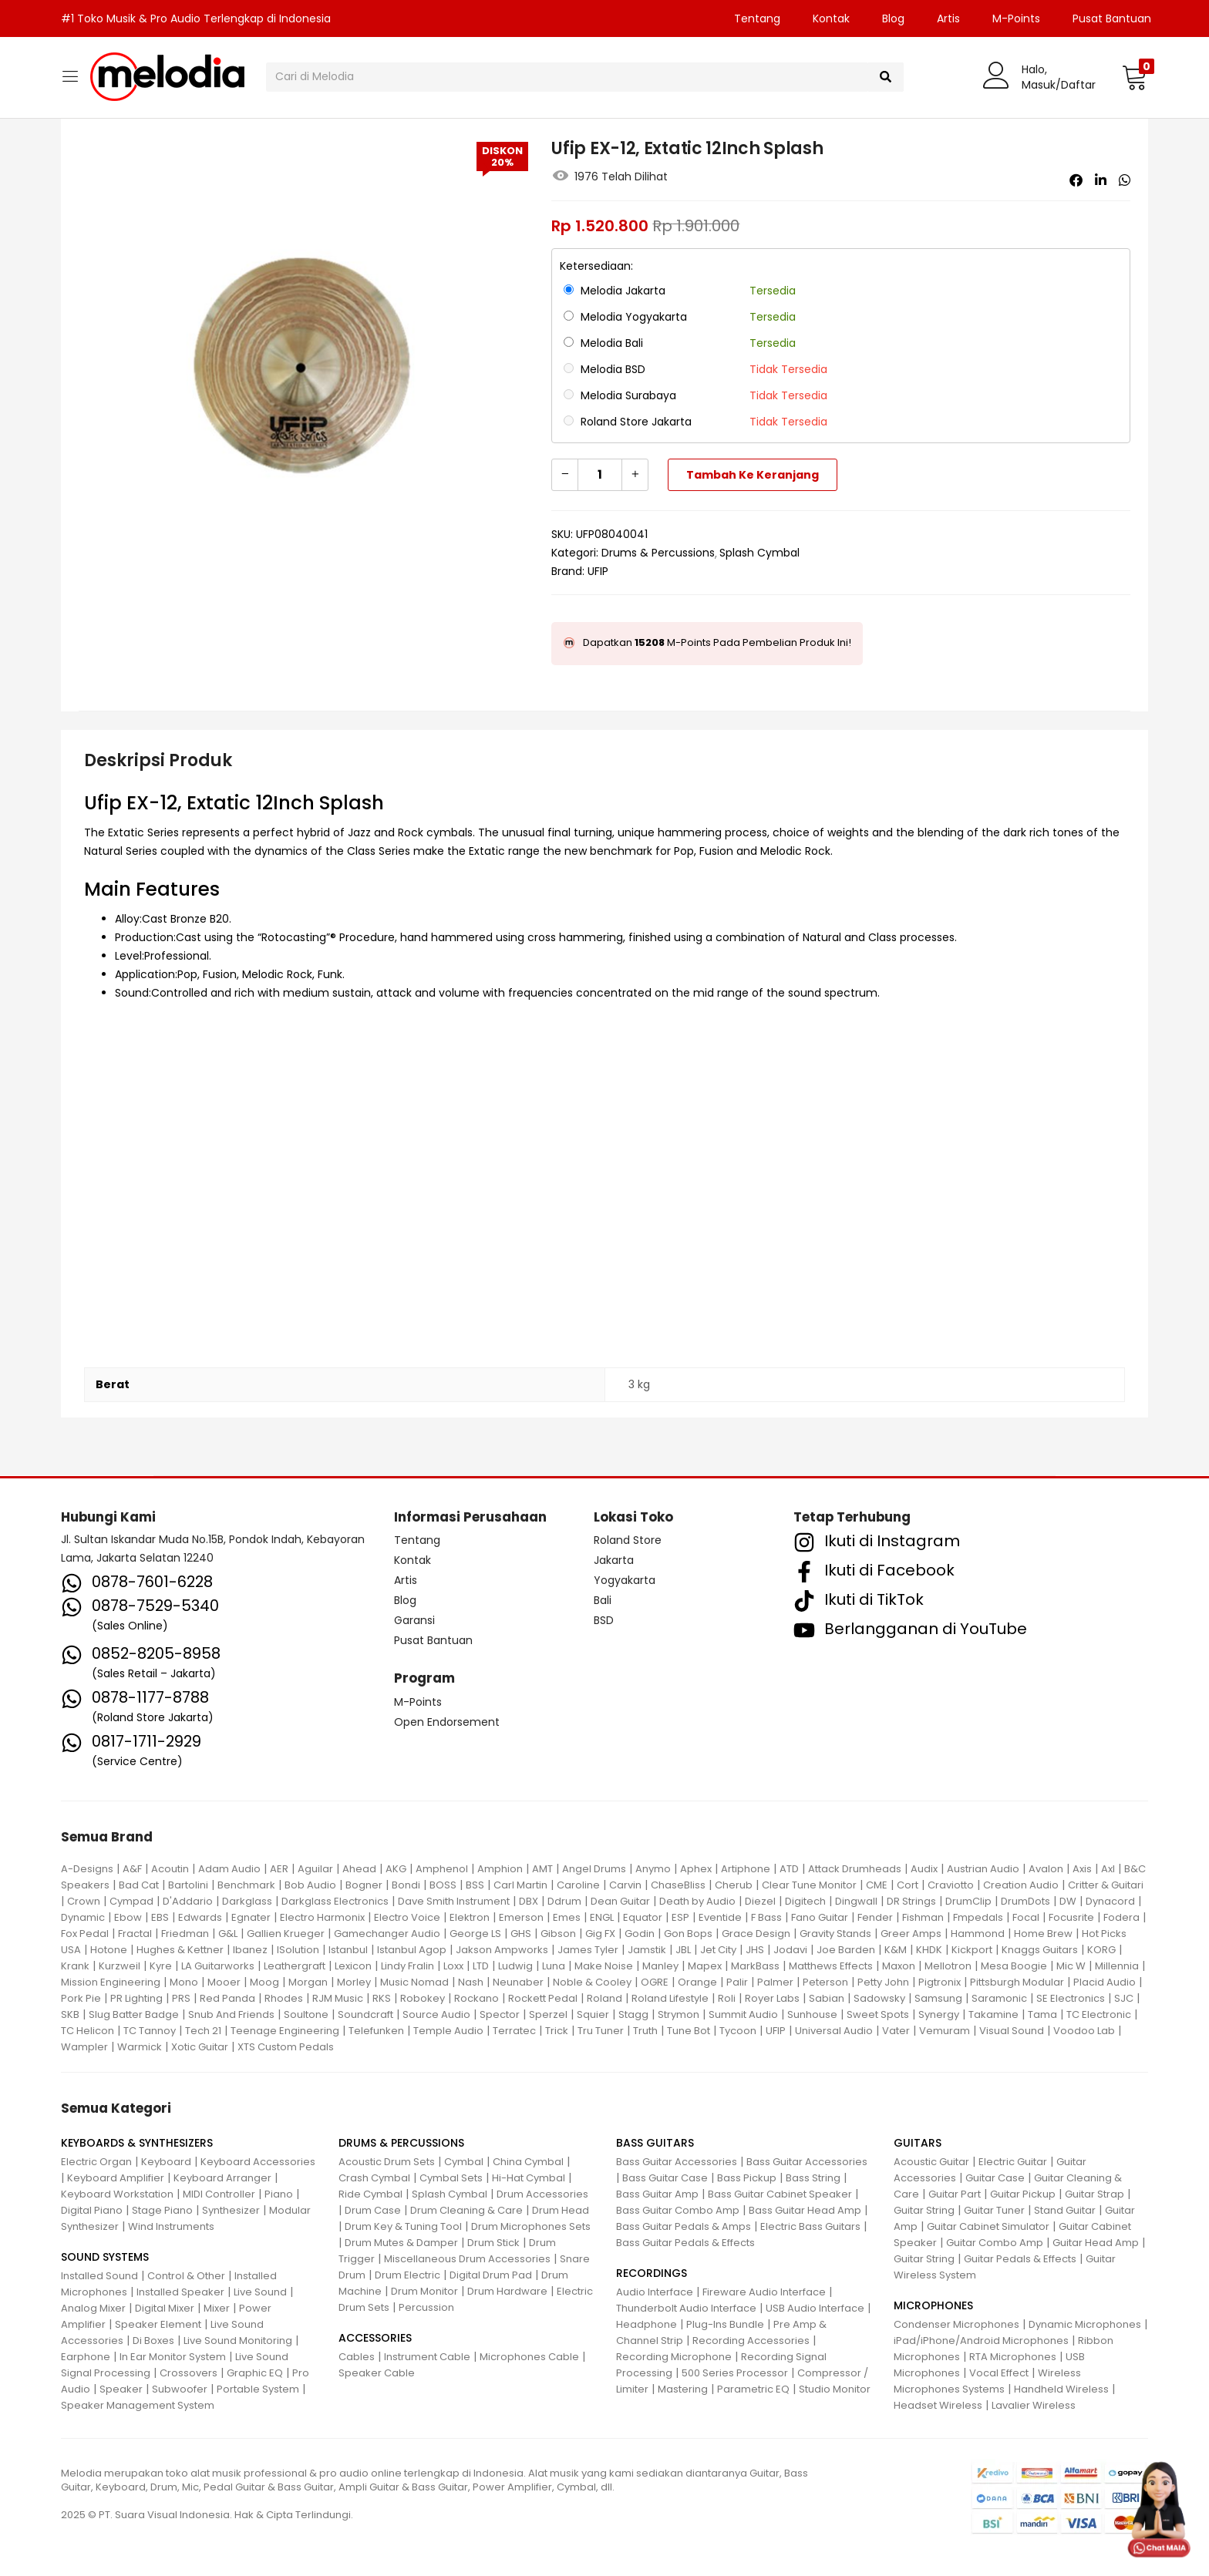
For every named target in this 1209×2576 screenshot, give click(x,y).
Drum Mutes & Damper (401, 2242)
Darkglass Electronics (335, 1901)
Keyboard (166, 2161)
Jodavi (790, 1949)
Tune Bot (688, 2030)
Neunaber (518, 1982)
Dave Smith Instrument (454, 1901)
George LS (475, 1933)
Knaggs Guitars (1040, 1949)
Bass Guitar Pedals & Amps (683, 2226)
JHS (755, 1949)
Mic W (1071, 1966)
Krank (75, 1966)
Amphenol (442, 1868)
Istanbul (348, 1949)
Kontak (831, 18)
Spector (500, 2014)
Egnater (251, 1917)
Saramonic (999, 1998)
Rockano (476, 1998)
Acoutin (170, 1868)
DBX (528, 1901)
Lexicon (353, 1966)
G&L (227, 1933)
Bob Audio (310, 1885)
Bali (602, 1600)
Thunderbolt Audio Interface (686, 2308)
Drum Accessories (542, 2194)
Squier (593, 2014)
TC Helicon (87, 2030)
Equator (642, 1917)
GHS (520, 1933)
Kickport (971, 1949)
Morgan (308, 1982)
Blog (893, 18)
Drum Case (373, 2210)
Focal (1025, 1917)
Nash (470, 1982)
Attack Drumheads (854, 1868)
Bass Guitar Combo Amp (677, 2210)
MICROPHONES (933, 2305)
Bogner (363, 1885)
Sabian (826, 1998)
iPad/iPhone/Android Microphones (981, 2340)
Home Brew (1043, 1933)
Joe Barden (846, 1949)
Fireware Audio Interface (764, 2292)
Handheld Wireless (1061, 2389)
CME (876, 1885)
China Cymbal (528, 2161)
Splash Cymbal (759, 552)
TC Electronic (1098, 2014)
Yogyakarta (624, 1580)
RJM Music (337, 1998)
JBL (683, 1949)
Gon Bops (688, 1933)
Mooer (224, 1982)
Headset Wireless (938, 2405)
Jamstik (647, 1949)
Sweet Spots (878, 2014)
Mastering (683, 2389)
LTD (481, 1966)
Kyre (161, 1966)
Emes (567, 1917)
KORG (1101, 1949)
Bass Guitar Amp (657, 2194)
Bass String (813, 2178)
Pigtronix (939, 1982)
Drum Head (560, 2210)
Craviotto (951, 1885)
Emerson (521, 1917)
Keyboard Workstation (117, 2194)
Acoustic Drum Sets (386, 2161)
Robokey (422, 1998)
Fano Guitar (819, 1917)
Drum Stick (493, 2242)
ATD (789, 1868)
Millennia (1117, 1966)
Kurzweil (119, 1966)
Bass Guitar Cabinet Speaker (780, 2194)
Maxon (898, 1966)
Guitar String (924, 2210)
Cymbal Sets (451, 2178)
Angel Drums (594, 1868)
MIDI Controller (219, 2194)
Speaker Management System (137, 2405)
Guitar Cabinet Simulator (988, 2226)
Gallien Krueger (286, 1933)
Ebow (128, 1917)
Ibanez (250, 1949)
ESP (680, 1917)
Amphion (500, 1868)
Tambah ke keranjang (752, 475)
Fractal (135, 1933)
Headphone (646, 2324)
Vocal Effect (999, 2373)
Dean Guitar (620, 1901)
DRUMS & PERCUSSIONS (401, 2143)
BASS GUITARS (655, 2143)
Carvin (625, 1885)
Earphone (85, 2356)
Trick (556, 2030)
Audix (924, 1868)
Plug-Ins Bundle (725, 2324)
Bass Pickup (746, 2178)
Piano (278, 2194)
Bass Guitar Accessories (676, 2161)
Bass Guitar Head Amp (805, 2210)
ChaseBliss (678, 1885)
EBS (160, 1917)
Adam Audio (229, 1868)
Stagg (633, 2014)
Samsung (938, 1998)
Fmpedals (978, 1917)
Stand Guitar (1065, 2210)
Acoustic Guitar (931, 2161)
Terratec (514, 2030)
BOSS (442, 1885)
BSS (475, 1885)
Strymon (678, 2014)
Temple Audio (448, 2030)
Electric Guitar (1012, 2161)
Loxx (453, 1966)
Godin (640, 1933)
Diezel (760, 1901)
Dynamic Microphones (1085, 2324)
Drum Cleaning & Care (466, 2210)
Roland (604, 1998)
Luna (553, 1966)
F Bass (766, 1917)
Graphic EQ (255, 2373)
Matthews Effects (831, 1966)
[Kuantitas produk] (600, 474)
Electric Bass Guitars (810, 2226)
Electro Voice (407, 1917)
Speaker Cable (376, 2373)
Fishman (923, 1917)
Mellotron (948, 1966)
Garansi (414, 1620)
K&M (895, 1949)
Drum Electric (407, 2275)
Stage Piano (162, 2210)
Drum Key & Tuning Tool (403, 2226)
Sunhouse (812, 2014)
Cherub (734, 1885)
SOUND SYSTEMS (105, 2257)
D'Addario (188, 1901)
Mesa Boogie (1014, 1966)
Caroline (578, 1885)
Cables (356, 2356)
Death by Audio (697, 1901)
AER (279, 1868)
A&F (132, 1868)
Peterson (825, 1982)
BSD (604, 1620)
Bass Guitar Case (665, 2178)
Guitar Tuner (994, 2210)
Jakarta (614, 1560)
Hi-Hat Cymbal (528, 2178)
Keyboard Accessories (257, 2161)
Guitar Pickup (1023, 2194)
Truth (645, 2030)
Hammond (978, 1933)
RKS (381, 1998)
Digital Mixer (164, 2308)
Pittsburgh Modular (1017, 1982)
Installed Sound (99, 2275)
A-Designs (87, 1868)
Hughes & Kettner (180, 1949)
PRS (181, 1998)
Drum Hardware (507, 2291)
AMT (542, 1868)
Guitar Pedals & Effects (1020, 2258)
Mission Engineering (110, 1982)
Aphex (696, 1868)
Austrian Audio (983, 1868)
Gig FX (600, 1933)
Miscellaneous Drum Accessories (467, 2258)
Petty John (883, 1982)
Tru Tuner (601, 2030)
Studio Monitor (835, 2389)
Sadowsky (879, 1998)
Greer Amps (911, 1933)
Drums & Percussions (658, 552)
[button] (1134, 77)
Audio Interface (654, 2292)
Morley (354, 1982)
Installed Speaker (180, 2292)
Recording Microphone (674, 2356)
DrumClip (968, 1901)
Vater (896, 2030)
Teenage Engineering (285, 2030)
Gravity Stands (835, 1933)
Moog (264, 1982)
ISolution (298, 1949)
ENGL (602, 1917)
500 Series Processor (735, 2373)
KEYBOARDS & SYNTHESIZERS (137, 2143)
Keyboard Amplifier (115, 2178)
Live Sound (260, 2292)
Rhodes (283, 1998)
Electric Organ (96, 2161)
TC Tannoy (149, 2030)
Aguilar (315, 1868)
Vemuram (944, 2030)
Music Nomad (414, 1982)
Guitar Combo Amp (994, 2242)
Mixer (217, 2308)
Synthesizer (231, 2210)
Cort (907, 1885)
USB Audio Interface (815, 2308)
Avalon (1046, 1868)
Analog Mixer (93, 2308)
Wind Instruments (171, 2226)
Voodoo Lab (1084, 2030)
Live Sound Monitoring (238, 2340)
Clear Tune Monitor (809, 1885)
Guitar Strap (1094, 2194)
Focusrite (1071, 1917)
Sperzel (548, 2014)
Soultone (306, 2014)
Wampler (84, 2047)
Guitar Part (954, 2194)
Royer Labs (772, 1998)
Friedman (185, 1933)
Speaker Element (158, 2324)
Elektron (470, 1917)
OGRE (654, 1982)
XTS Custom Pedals (285, 2047)
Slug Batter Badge (134, 2014)
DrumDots (1025, 1901)
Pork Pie (81, 1998)
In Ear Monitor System (173, 2356)
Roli (727, 1998)
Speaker (121, 2389)
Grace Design (756, 1933)
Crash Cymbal (374, 2178)
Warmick (139, 2047)
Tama (1042, 2014)
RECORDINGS (651, 2273)
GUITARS (917, 2143)
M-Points (1016, 18)
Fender (875, 1917)
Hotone (108, 1949)
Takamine (993, 2014)
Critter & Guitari (1105, 1885)
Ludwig (515, 1966)
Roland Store (628, 1540)
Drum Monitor (424, 2291)
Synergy (938, 2014)
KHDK (929, 1949)
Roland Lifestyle (670, 1998)
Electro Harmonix (322, 1917)
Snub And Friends (231, 2014)
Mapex (705, 1966)
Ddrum (564, 1901)
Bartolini (188, 1885)
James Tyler (587, 1949)
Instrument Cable (427, 2356)
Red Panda (227, 1998)
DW (1067, 1901)
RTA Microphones (1012, 2356)
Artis (948, 18)
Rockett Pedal (543, 1998)
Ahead (359, 1868)
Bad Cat (139, 1885)
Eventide (720, 1917)
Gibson (558, 1933)
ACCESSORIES (375, 2338)
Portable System (258, 2389)
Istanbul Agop (411, 1949)
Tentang (757, 18)
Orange (697, 1982)
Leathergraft (294, 1966)
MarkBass (755, 1966)
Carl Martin (520, 1885)
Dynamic (83, 1917)
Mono (184, 1982)
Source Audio (436, 2014)
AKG (396, 1868)
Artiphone (745, 1868)
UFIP (598, 571)
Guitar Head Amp (1095, 2242)
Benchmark (246, 1885)
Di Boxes (153, 2340)
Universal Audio (834, 2030)
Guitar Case (995, 2178)
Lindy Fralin (407, 1966)
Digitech (805, 1901)
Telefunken (376, 2030)
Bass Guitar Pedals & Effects (685, 2242)
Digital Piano (92, 2210)
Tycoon (737, 2030)
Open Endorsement (447, 1722)
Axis (1082, 1868)
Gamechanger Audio (387, 1933)
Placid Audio (1104, 1982)
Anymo (653, 1868)
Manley (660, 1966)
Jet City (718, 1949)
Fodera (1121, 1917)
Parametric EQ (753, 2389)
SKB (70, 2014)
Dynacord (1110, 1901)
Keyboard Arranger (222, 2178)
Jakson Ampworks (502, 1949)
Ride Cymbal (370, 2194)
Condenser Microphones (956, 2324)
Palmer (775, 1982)
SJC (1123, 1998)
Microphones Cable (529, 2356)
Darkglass (247, 1901)
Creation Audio (1021, 1885)
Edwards (200, 1917)
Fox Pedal (85, 1933)
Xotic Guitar (199, 2047)
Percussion (426, 2307)
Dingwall (856, 1901)
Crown (83, 1901)
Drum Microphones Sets (531, 2226)
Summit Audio (743, 2014)
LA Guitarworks (217, 1966)
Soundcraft (365, 2014)
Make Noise (603, 1966)
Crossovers (188, 2373)
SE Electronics (1070, 1998)
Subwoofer (179, 2389)
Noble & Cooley (592, 1982)
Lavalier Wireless (1034, 2405)
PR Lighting (136, 1998)
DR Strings (911, 1901)
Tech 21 (203, 2030)
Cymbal (463, 2161)
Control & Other (186, 2275)
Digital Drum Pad (491, 2275)
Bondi (406, 1885)
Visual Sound (1011, 2030)
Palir (737, 1982)
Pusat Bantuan (1112, 18)
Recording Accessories (751, 2340)
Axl (1108, 1868)
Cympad (131, 1901)
